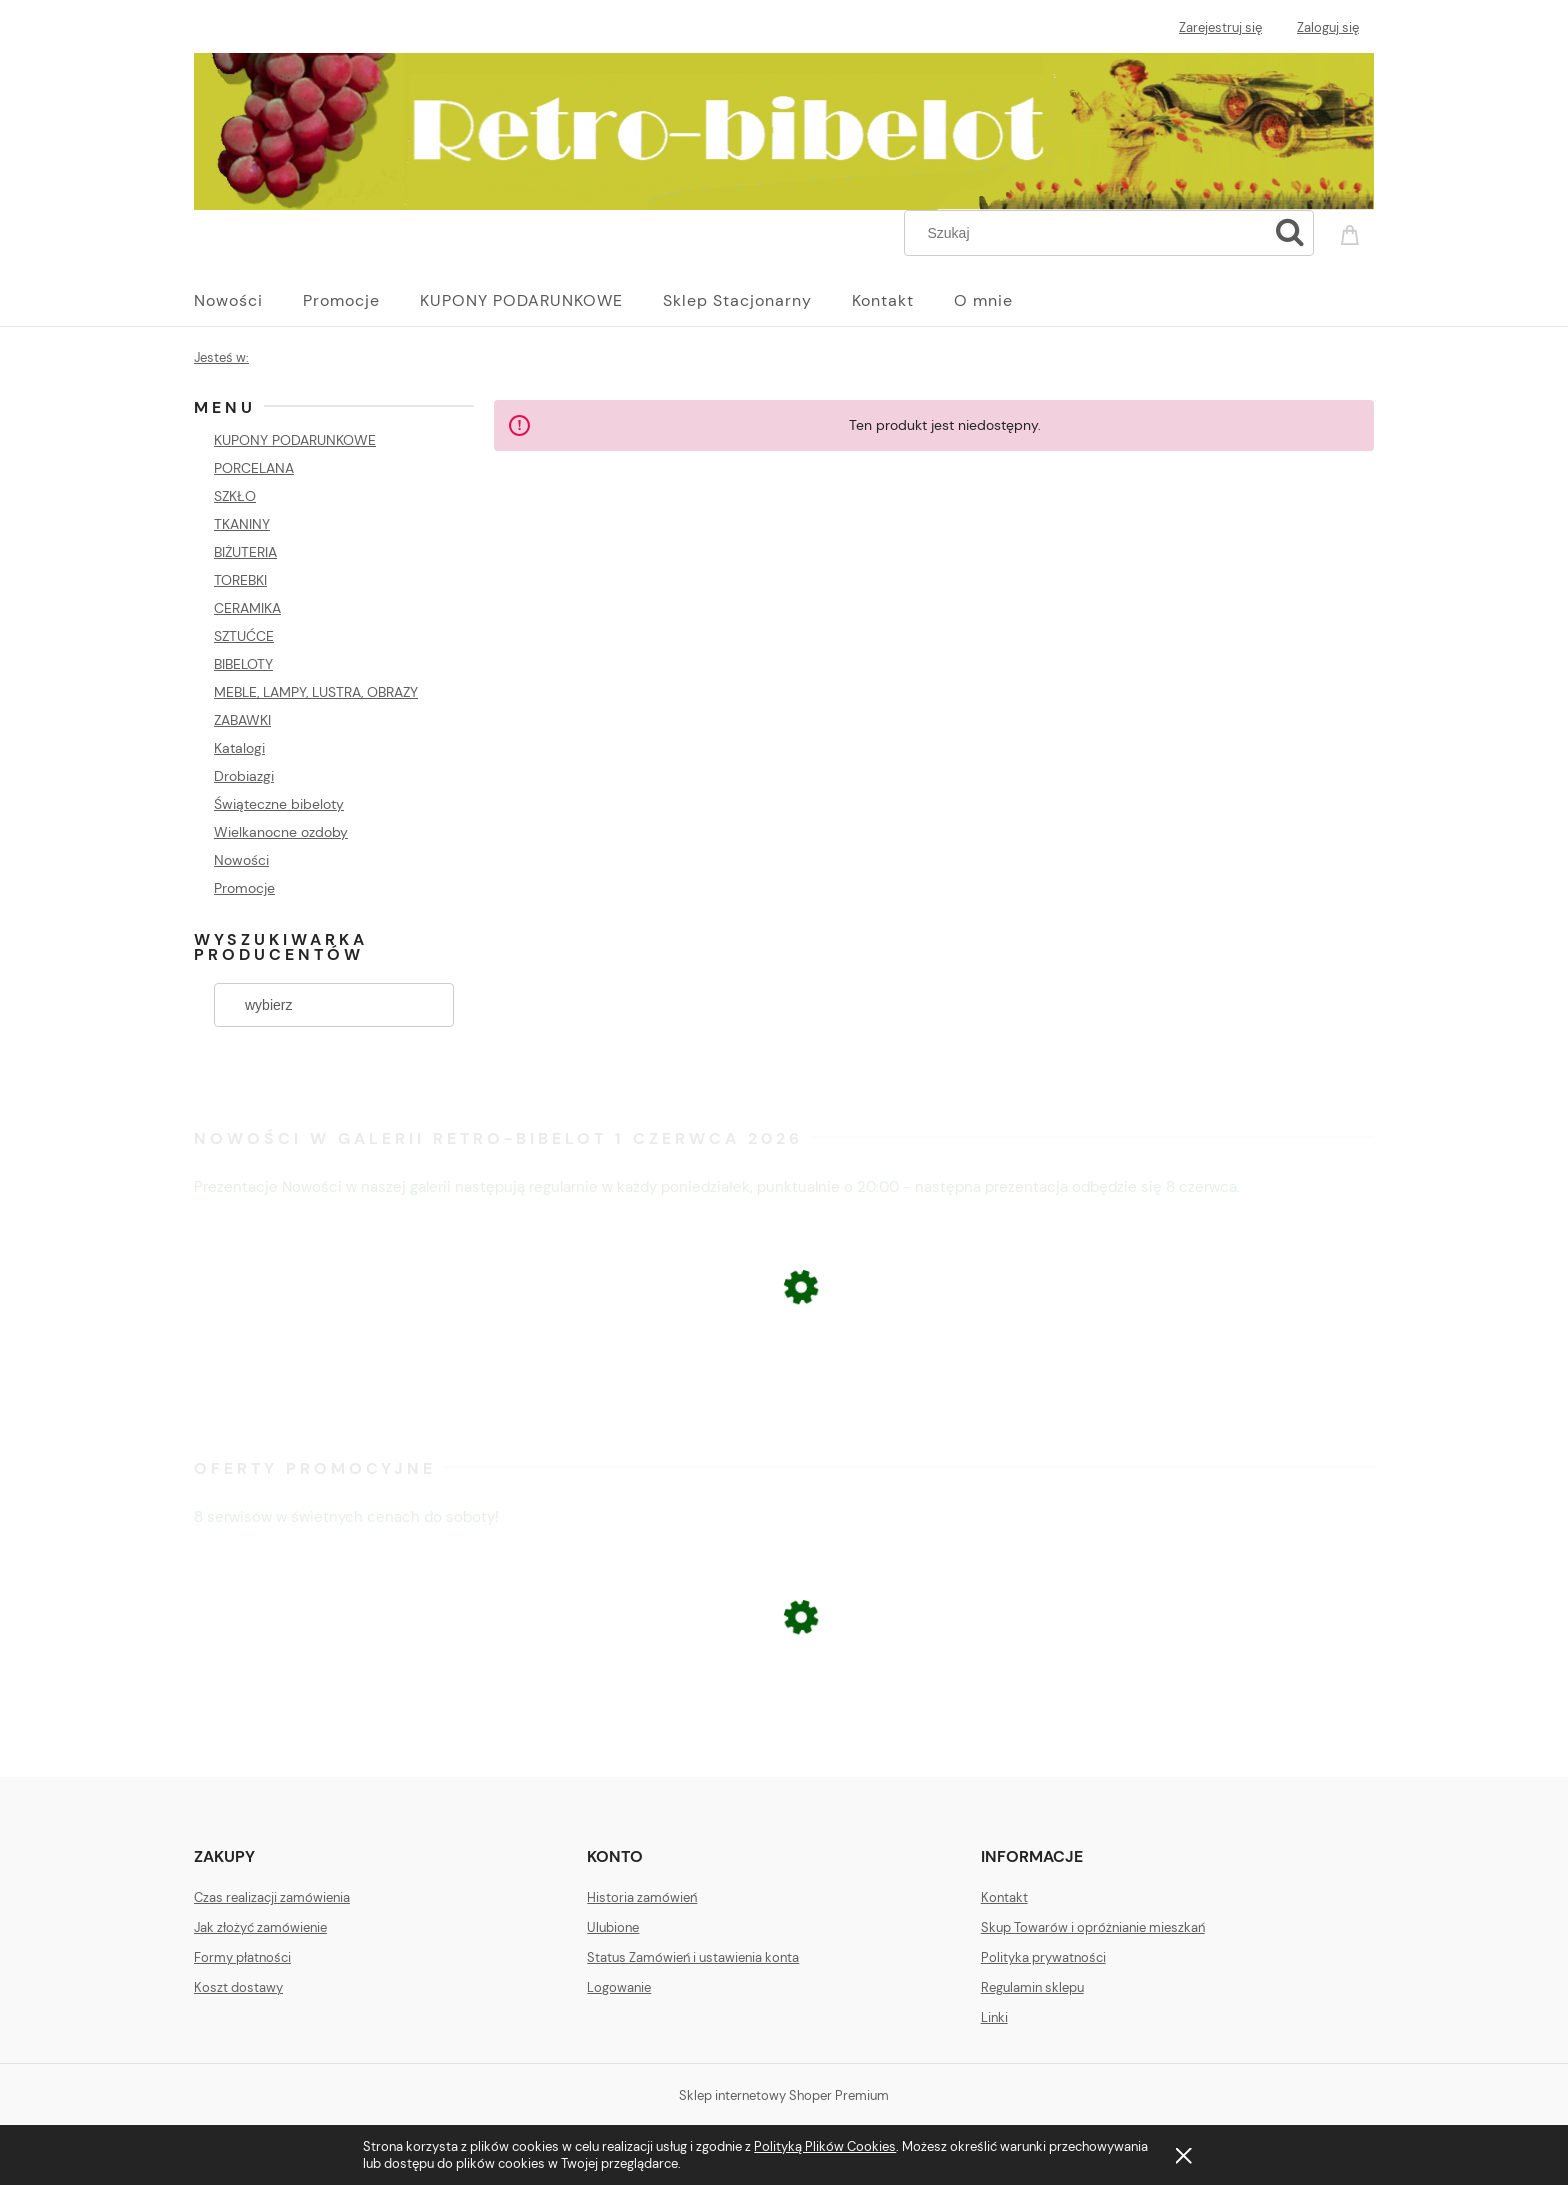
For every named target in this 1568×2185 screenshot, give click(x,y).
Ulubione (613, 1927)
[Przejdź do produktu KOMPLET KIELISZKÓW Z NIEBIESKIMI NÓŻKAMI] (784, 1406)
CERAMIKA (247, 608)
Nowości (241, 860)
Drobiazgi (244, 776)
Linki (994, 2017)
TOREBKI (240, 580)
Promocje (244, 888)
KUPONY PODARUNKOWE (295, 440)
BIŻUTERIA (245, 552)
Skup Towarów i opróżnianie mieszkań (1093, 1927)
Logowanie (619, 1987)
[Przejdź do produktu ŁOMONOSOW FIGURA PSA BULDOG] (784, 1726)
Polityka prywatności (1043, 1957)
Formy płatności (242, 1957)
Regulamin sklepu (1032, 1987)
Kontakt (1004, 1897)
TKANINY (242, 524)
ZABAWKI (242, 720)
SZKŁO (235, 496)
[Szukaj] (1290, 233)
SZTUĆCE (244, 636)
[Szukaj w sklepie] (1090, 233)
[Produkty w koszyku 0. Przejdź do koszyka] (1353, 231)
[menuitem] (248, 301)
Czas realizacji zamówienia (272, 1897)
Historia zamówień (642, 1897)
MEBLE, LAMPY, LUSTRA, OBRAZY (316, 692)
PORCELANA (254, 468)
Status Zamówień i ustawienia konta (693, 1957)
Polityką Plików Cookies (825, 2146)
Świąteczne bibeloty (279, 804)
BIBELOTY (243, 664)
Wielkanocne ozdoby (281, 832)
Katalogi (239, 748)
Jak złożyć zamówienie (260, 1927)
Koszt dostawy (238, 1987)
